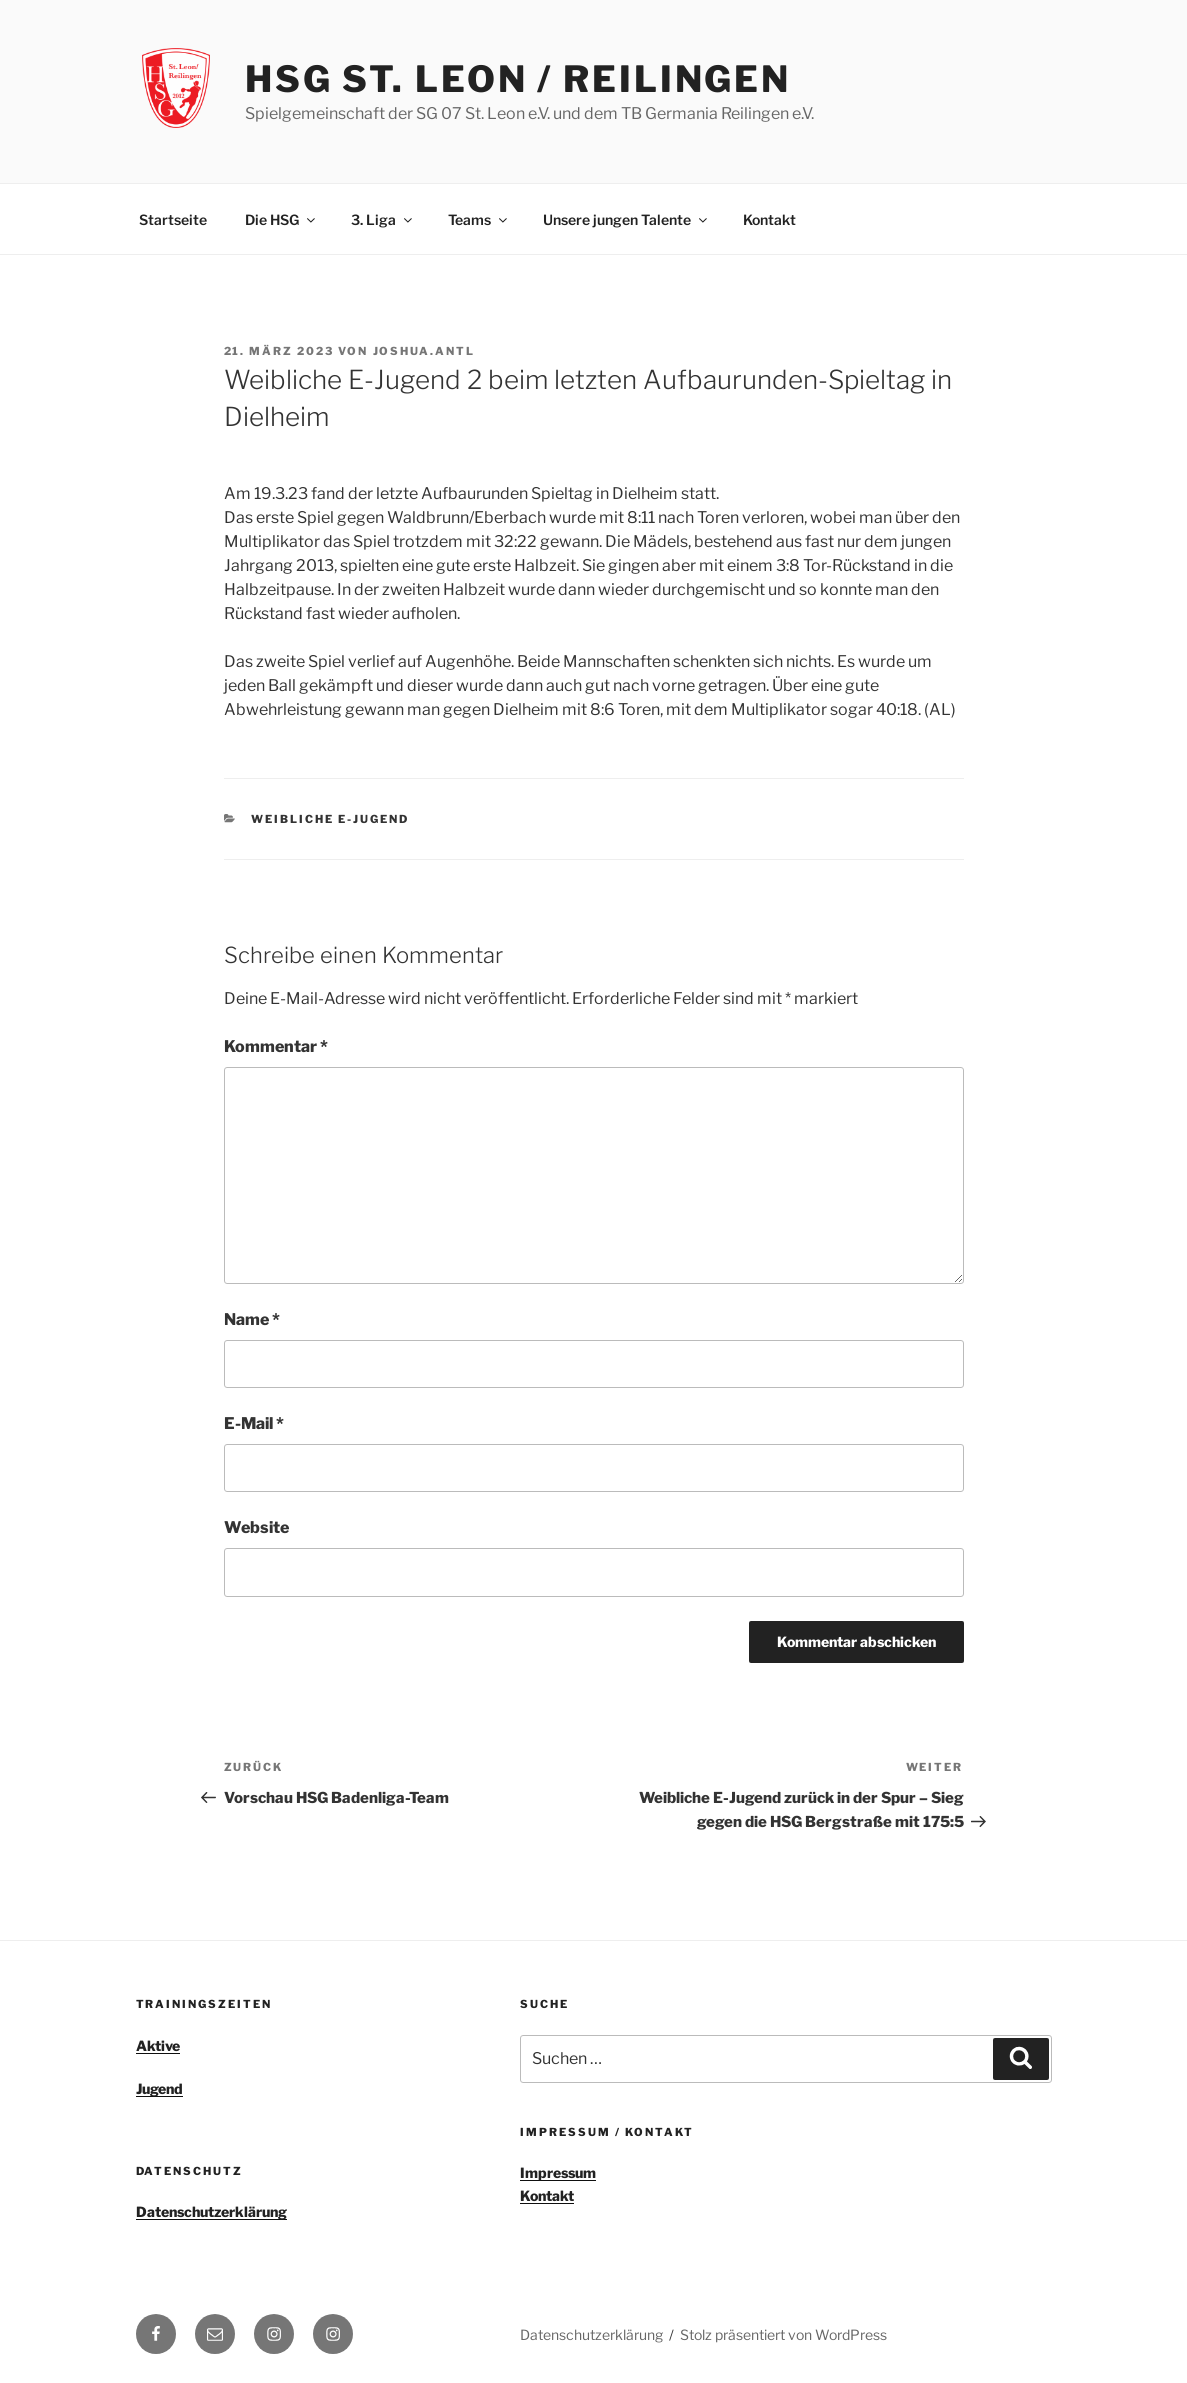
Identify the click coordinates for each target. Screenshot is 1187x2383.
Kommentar (276, 1046)
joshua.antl (424, 351)
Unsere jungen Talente (626, 219)
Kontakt (769, 219)
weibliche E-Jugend (330, 819)
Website (256, 1527)
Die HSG (281, 219)
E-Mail (254, 1423)
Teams (479, 219)
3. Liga (383, 219)
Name (252, 1319)
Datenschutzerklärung (211, 2211)
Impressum (558, 2172)
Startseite (173, 219)
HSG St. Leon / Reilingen (518, 79)
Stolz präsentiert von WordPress (783, 2334)
